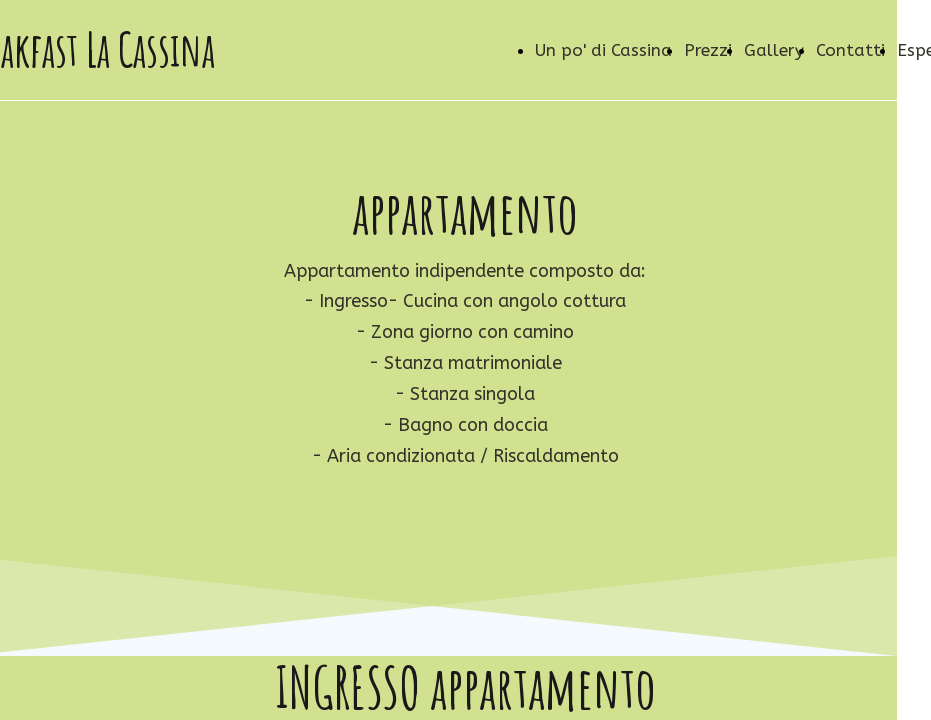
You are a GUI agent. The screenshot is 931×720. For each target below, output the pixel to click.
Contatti (850, 50)
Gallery (774, 50)
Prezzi (708, 50)
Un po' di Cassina (603, 50)
